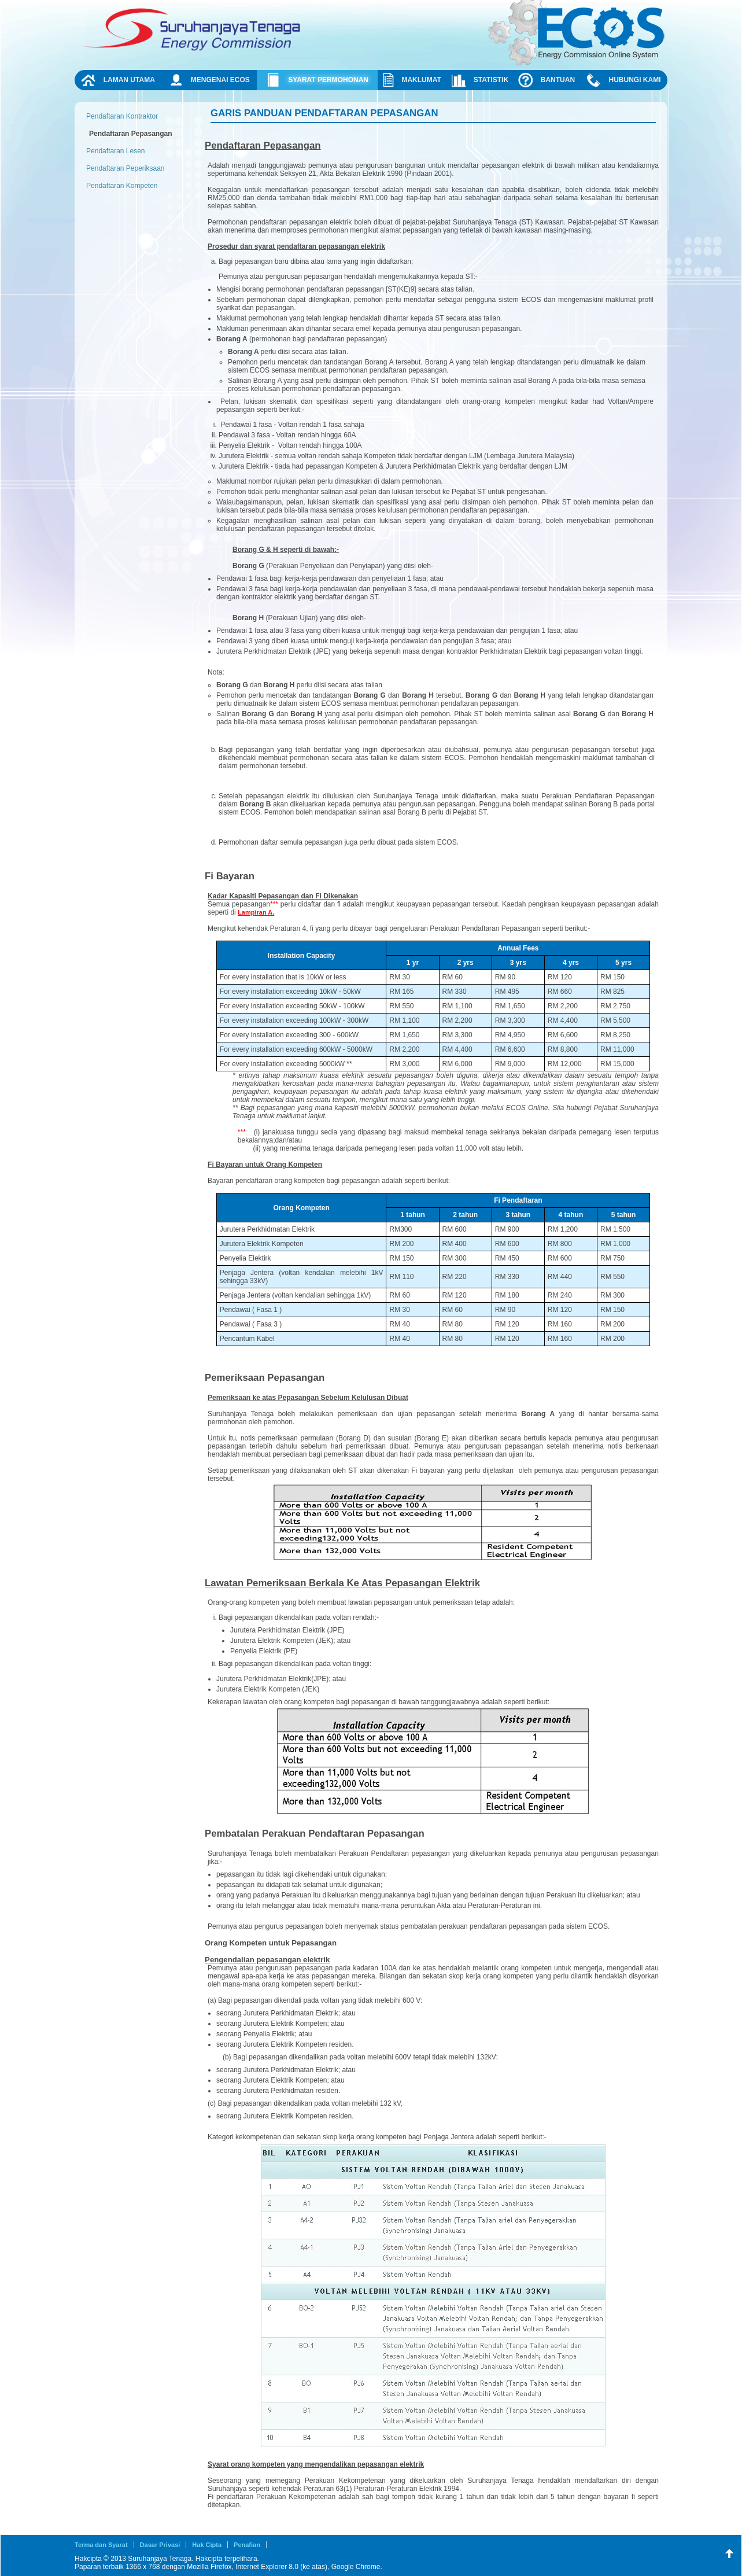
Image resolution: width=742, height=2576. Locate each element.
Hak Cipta (207, 2544)
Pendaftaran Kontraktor (122, 116)
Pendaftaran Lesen (115, 151)
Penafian (247, 2544)
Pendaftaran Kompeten (121, 186)
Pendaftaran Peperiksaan (125, 168)
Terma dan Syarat (101, 2544)
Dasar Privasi (160, 2544)
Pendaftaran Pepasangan (130, 134)
